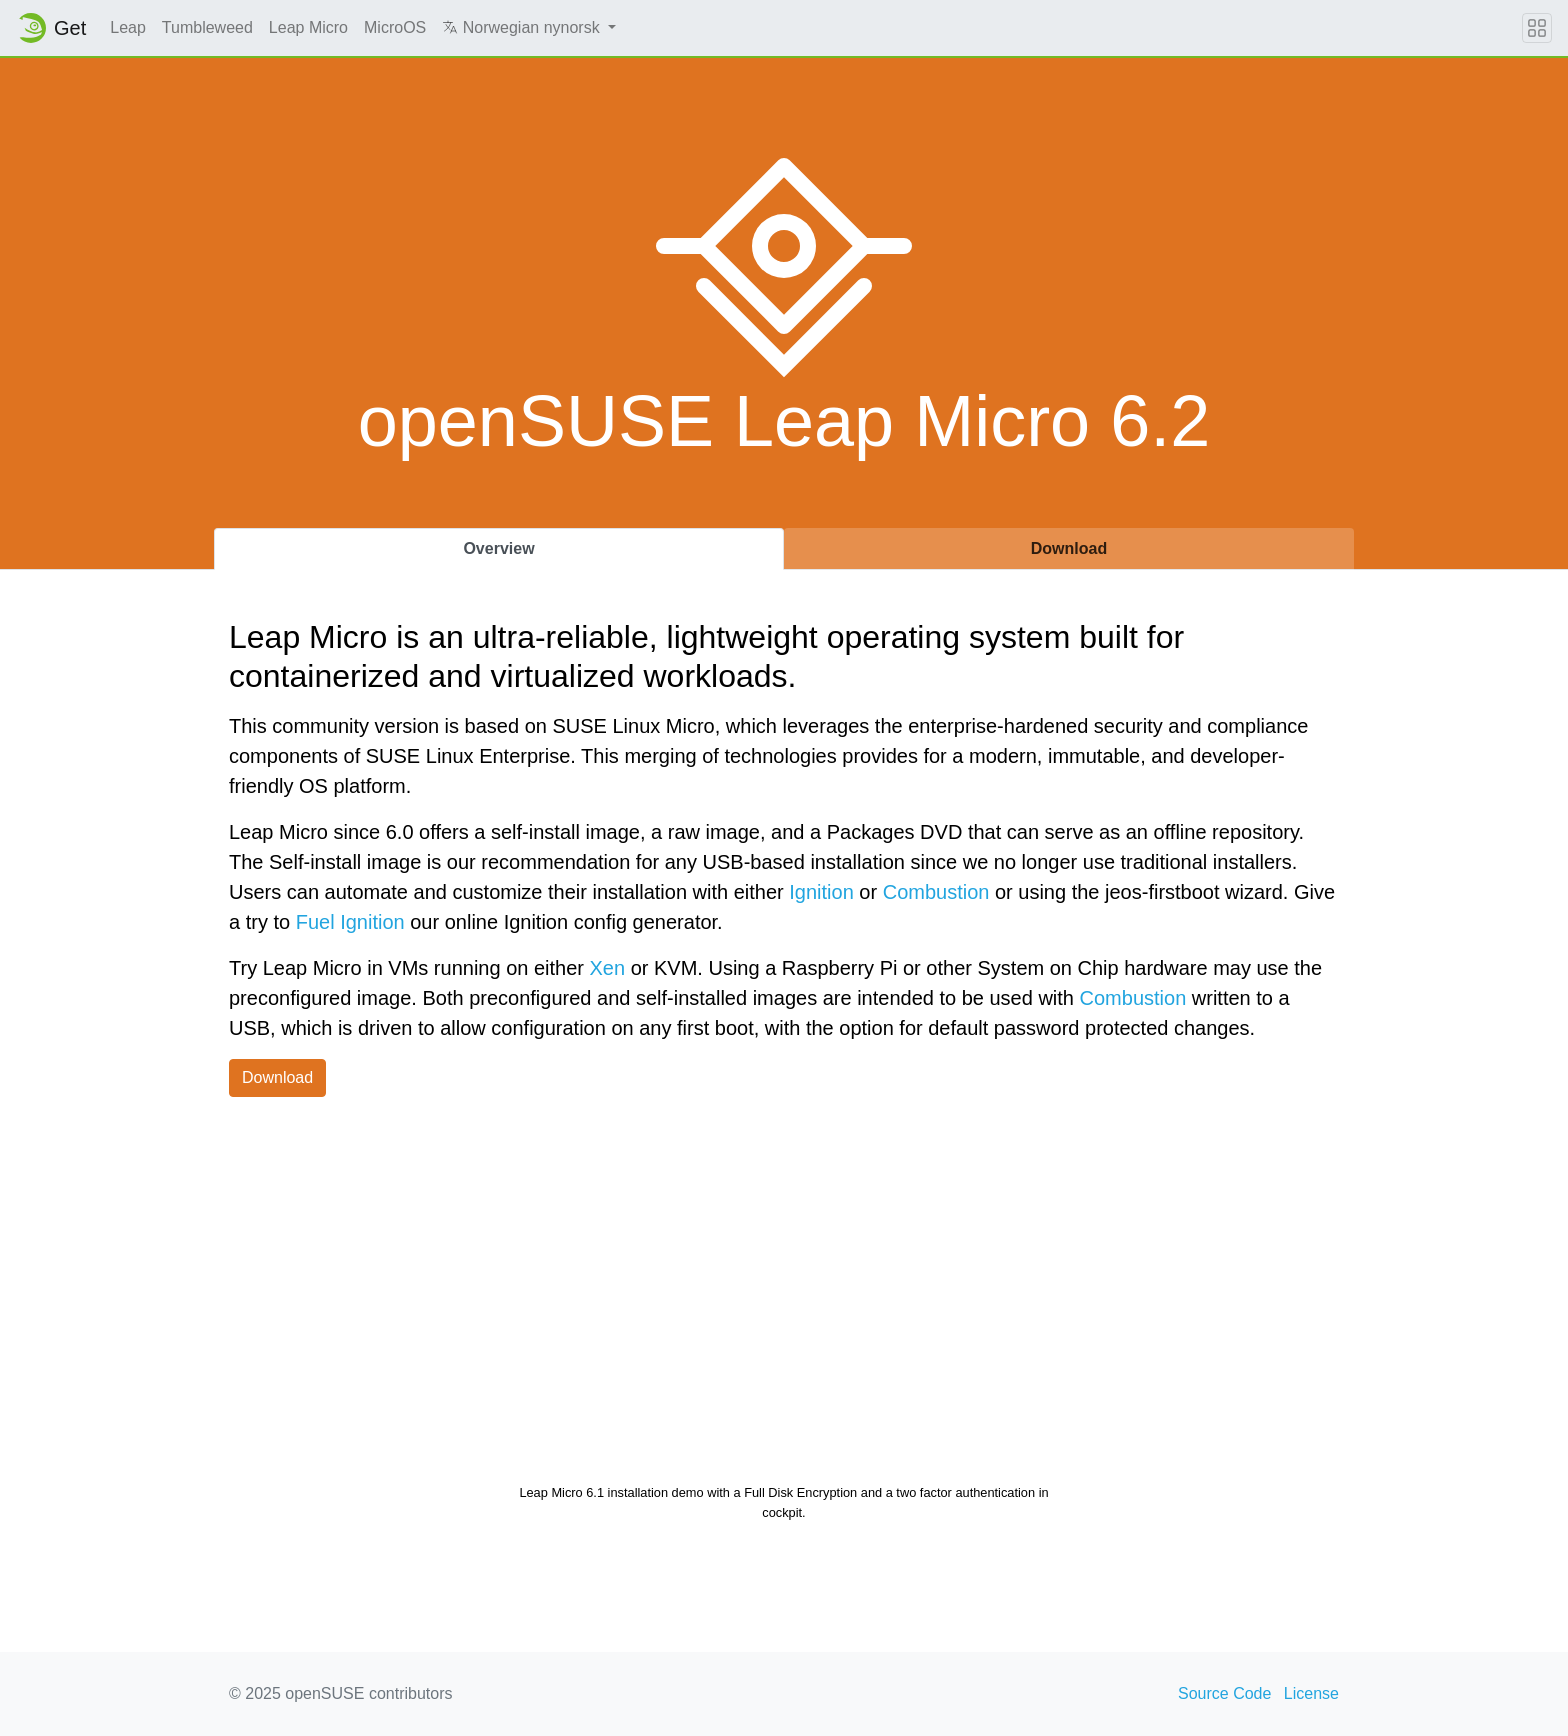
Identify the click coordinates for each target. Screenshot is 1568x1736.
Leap (128, 27)
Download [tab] (1069, 548)
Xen (608, 968)
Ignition (821, 892)
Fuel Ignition (350, 922)
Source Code (1224, 1693)
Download (277, 1077)
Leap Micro (308, 27)
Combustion (936, 892)
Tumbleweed (207, 27)
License (1311, 1693)
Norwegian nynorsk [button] (523, 27)
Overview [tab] (498, 548)
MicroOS (395, 27)
